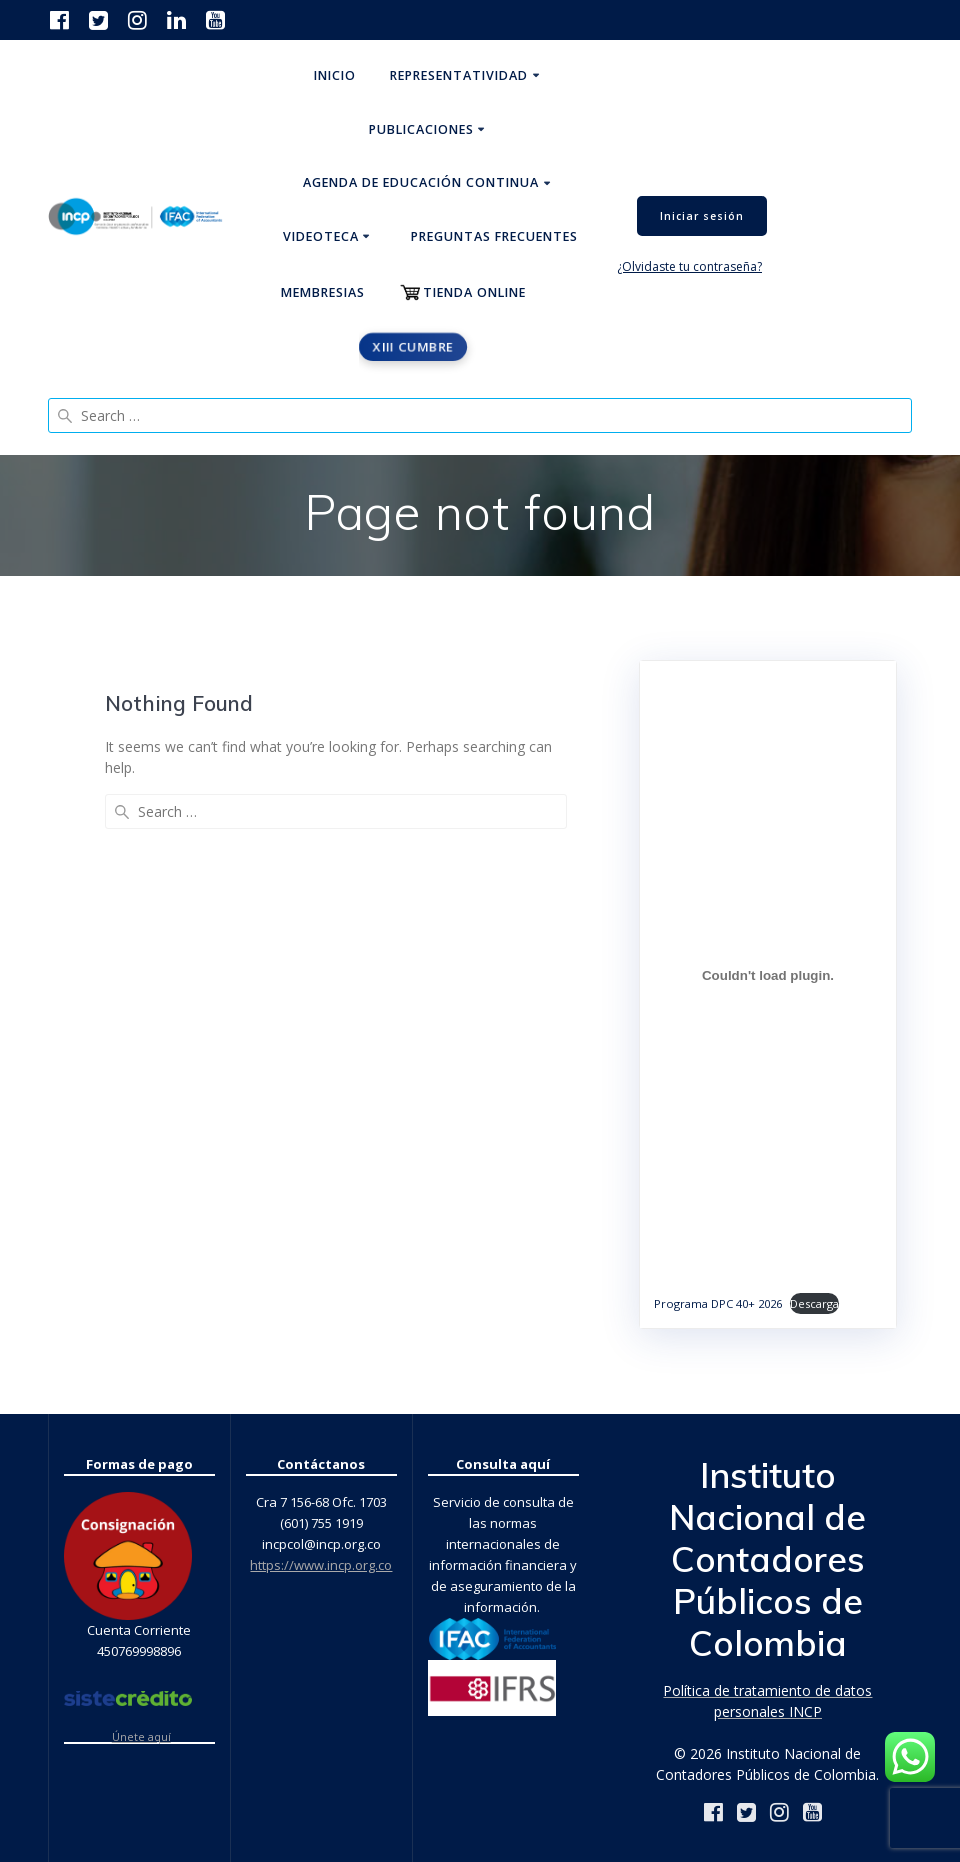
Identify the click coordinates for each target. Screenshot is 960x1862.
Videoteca (321, 236)
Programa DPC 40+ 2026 (718, 1303)
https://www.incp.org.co (321, 1565)
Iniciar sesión (702, 216)
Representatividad (459, 75)
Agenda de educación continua (421, 182)
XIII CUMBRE (413, 346)
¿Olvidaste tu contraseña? (689, 266)
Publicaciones (421, 129)
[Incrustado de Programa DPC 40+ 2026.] (768, 975)
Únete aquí (141, 1737)
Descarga (814, 1303)
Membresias (323, 292)
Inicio (335, 75)
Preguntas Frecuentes (494, 236)
